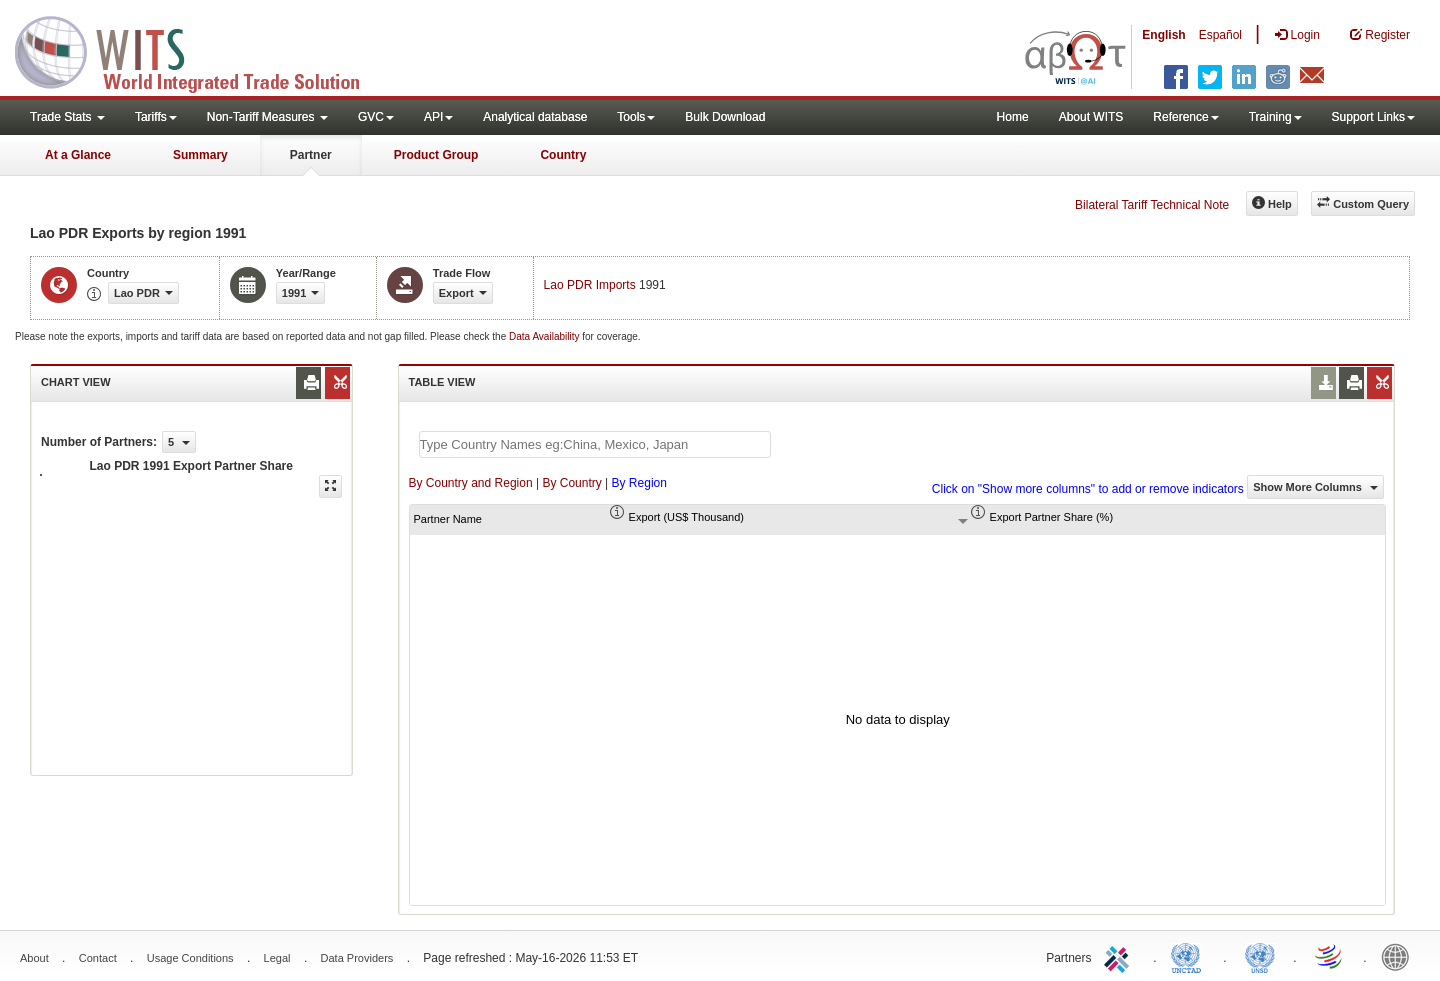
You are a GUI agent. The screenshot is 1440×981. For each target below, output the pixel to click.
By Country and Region (471, 483)
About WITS (1091, 117)
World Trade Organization (1330, 956)
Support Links (1373, 117)
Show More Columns (1315, 487)
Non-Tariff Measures (267, 117)
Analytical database (535, 117)
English (1163, 35)
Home (1013, 117)
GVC (376, 117)
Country (563, 155)
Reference (1185, 117)
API (438, 117)
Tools (636, 117)
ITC (1120, 956)
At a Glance (78, 155)
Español (1220, 35)
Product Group (436, 155)
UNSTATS (1260, 956)
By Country (571, 483)
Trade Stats (67, 117)
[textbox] (595, 444)
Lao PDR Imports (590, 285)
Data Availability (545, 336)
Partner (311, 155)
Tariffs (156, 117)
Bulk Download (725, 117)
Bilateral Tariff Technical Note (1152, 205)
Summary (200, 155)
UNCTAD (1190, 956)
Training (1275, 117)
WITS (200, 50)
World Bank (1400, 956)
